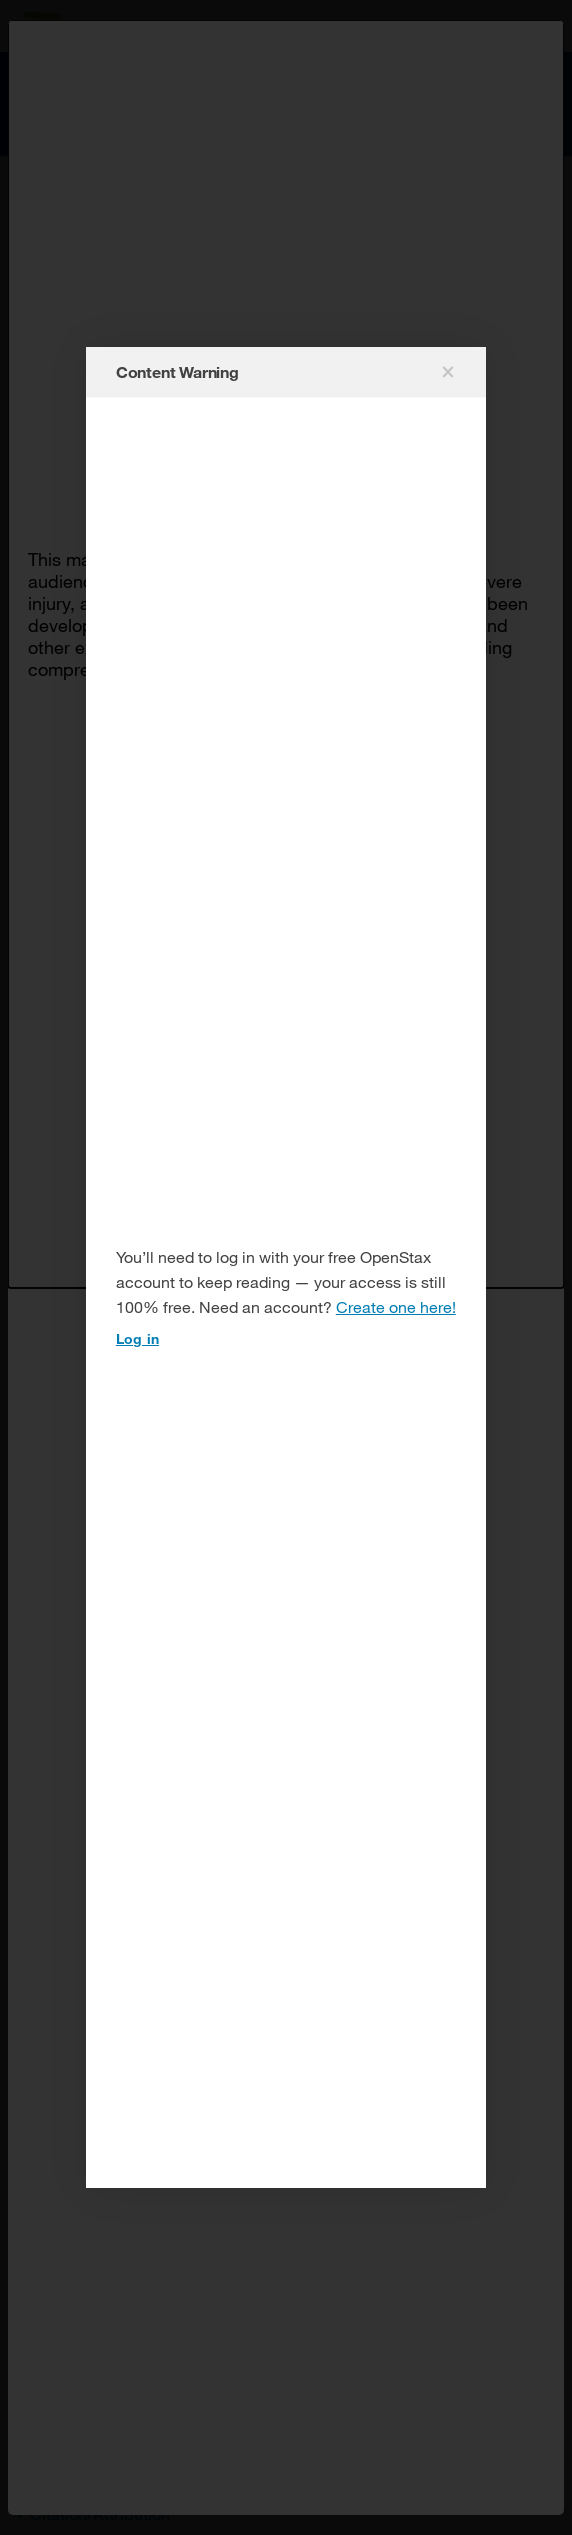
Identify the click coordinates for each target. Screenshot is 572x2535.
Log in (137, 1338)
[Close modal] (446, 372)
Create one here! (396, 1306)
